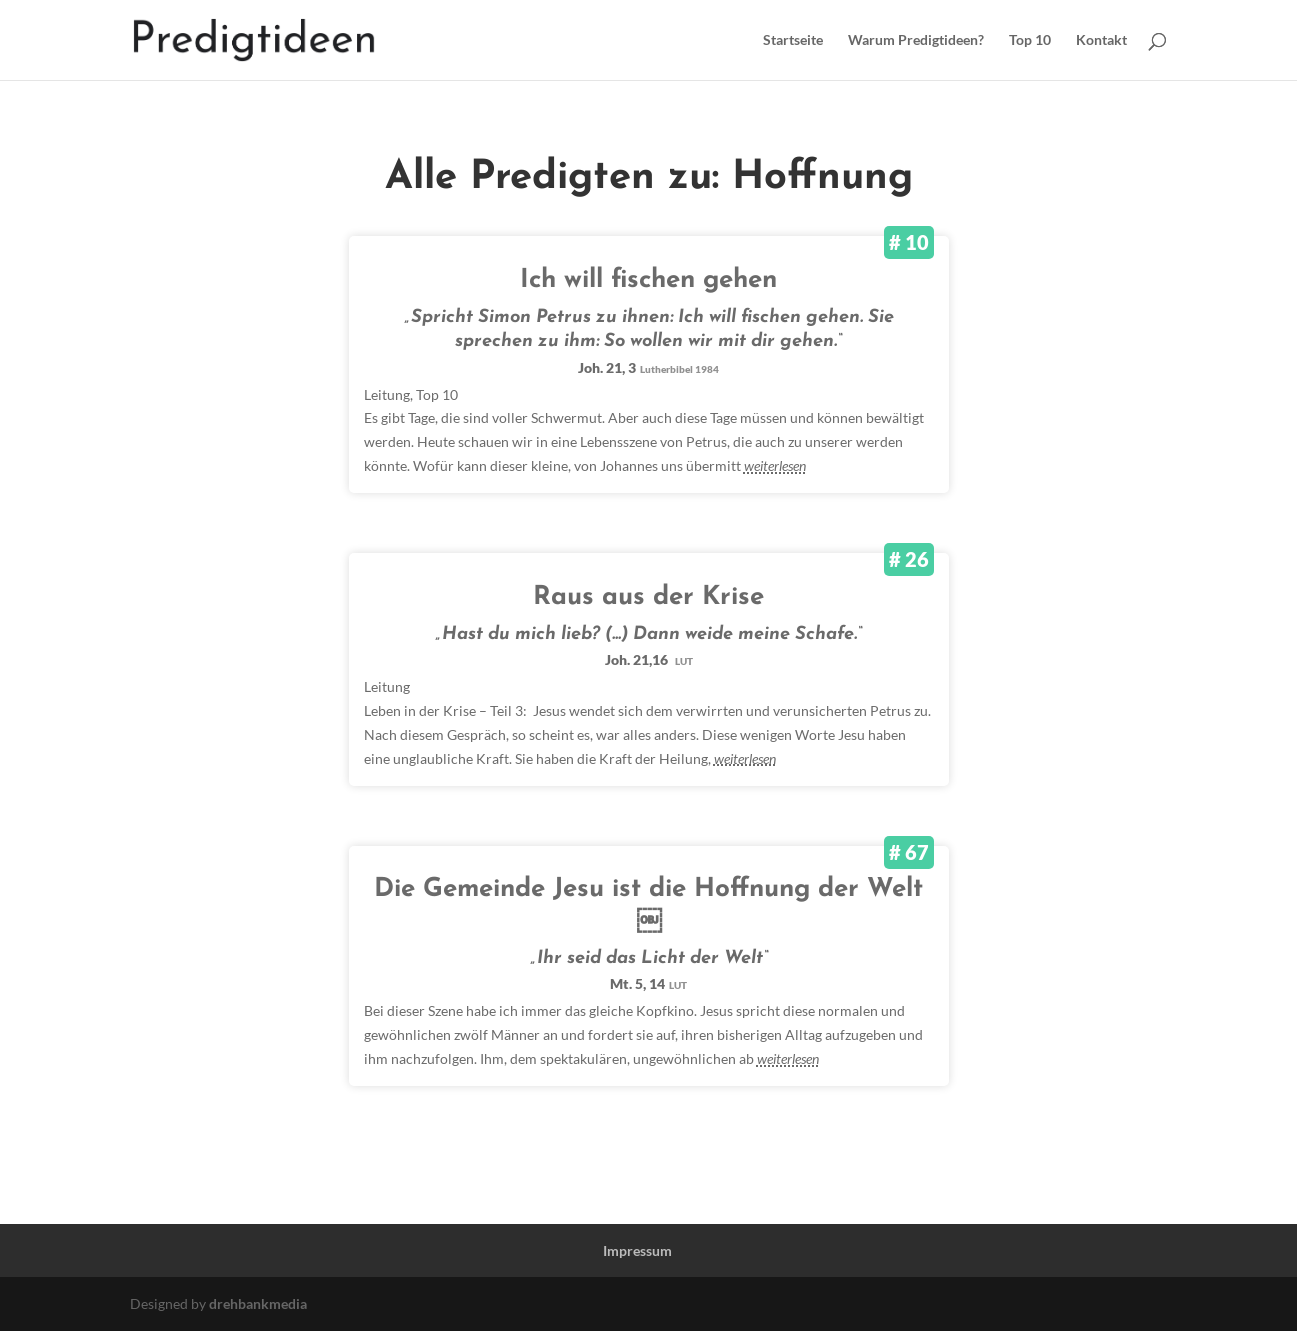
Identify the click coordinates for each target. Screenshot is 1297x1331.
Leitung (387, 394)
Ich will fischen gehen (648, 280)
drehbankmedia (258, 1303)
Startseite (793, 40)
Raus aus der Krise (648, 597)
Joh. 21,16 (649, 659)
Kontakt (1101, 40)
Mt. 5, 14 (648, 983)
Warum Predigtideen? (916, 40)
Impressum (637, 1250)
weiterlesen (775, 465)
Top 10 (1030, 40)
